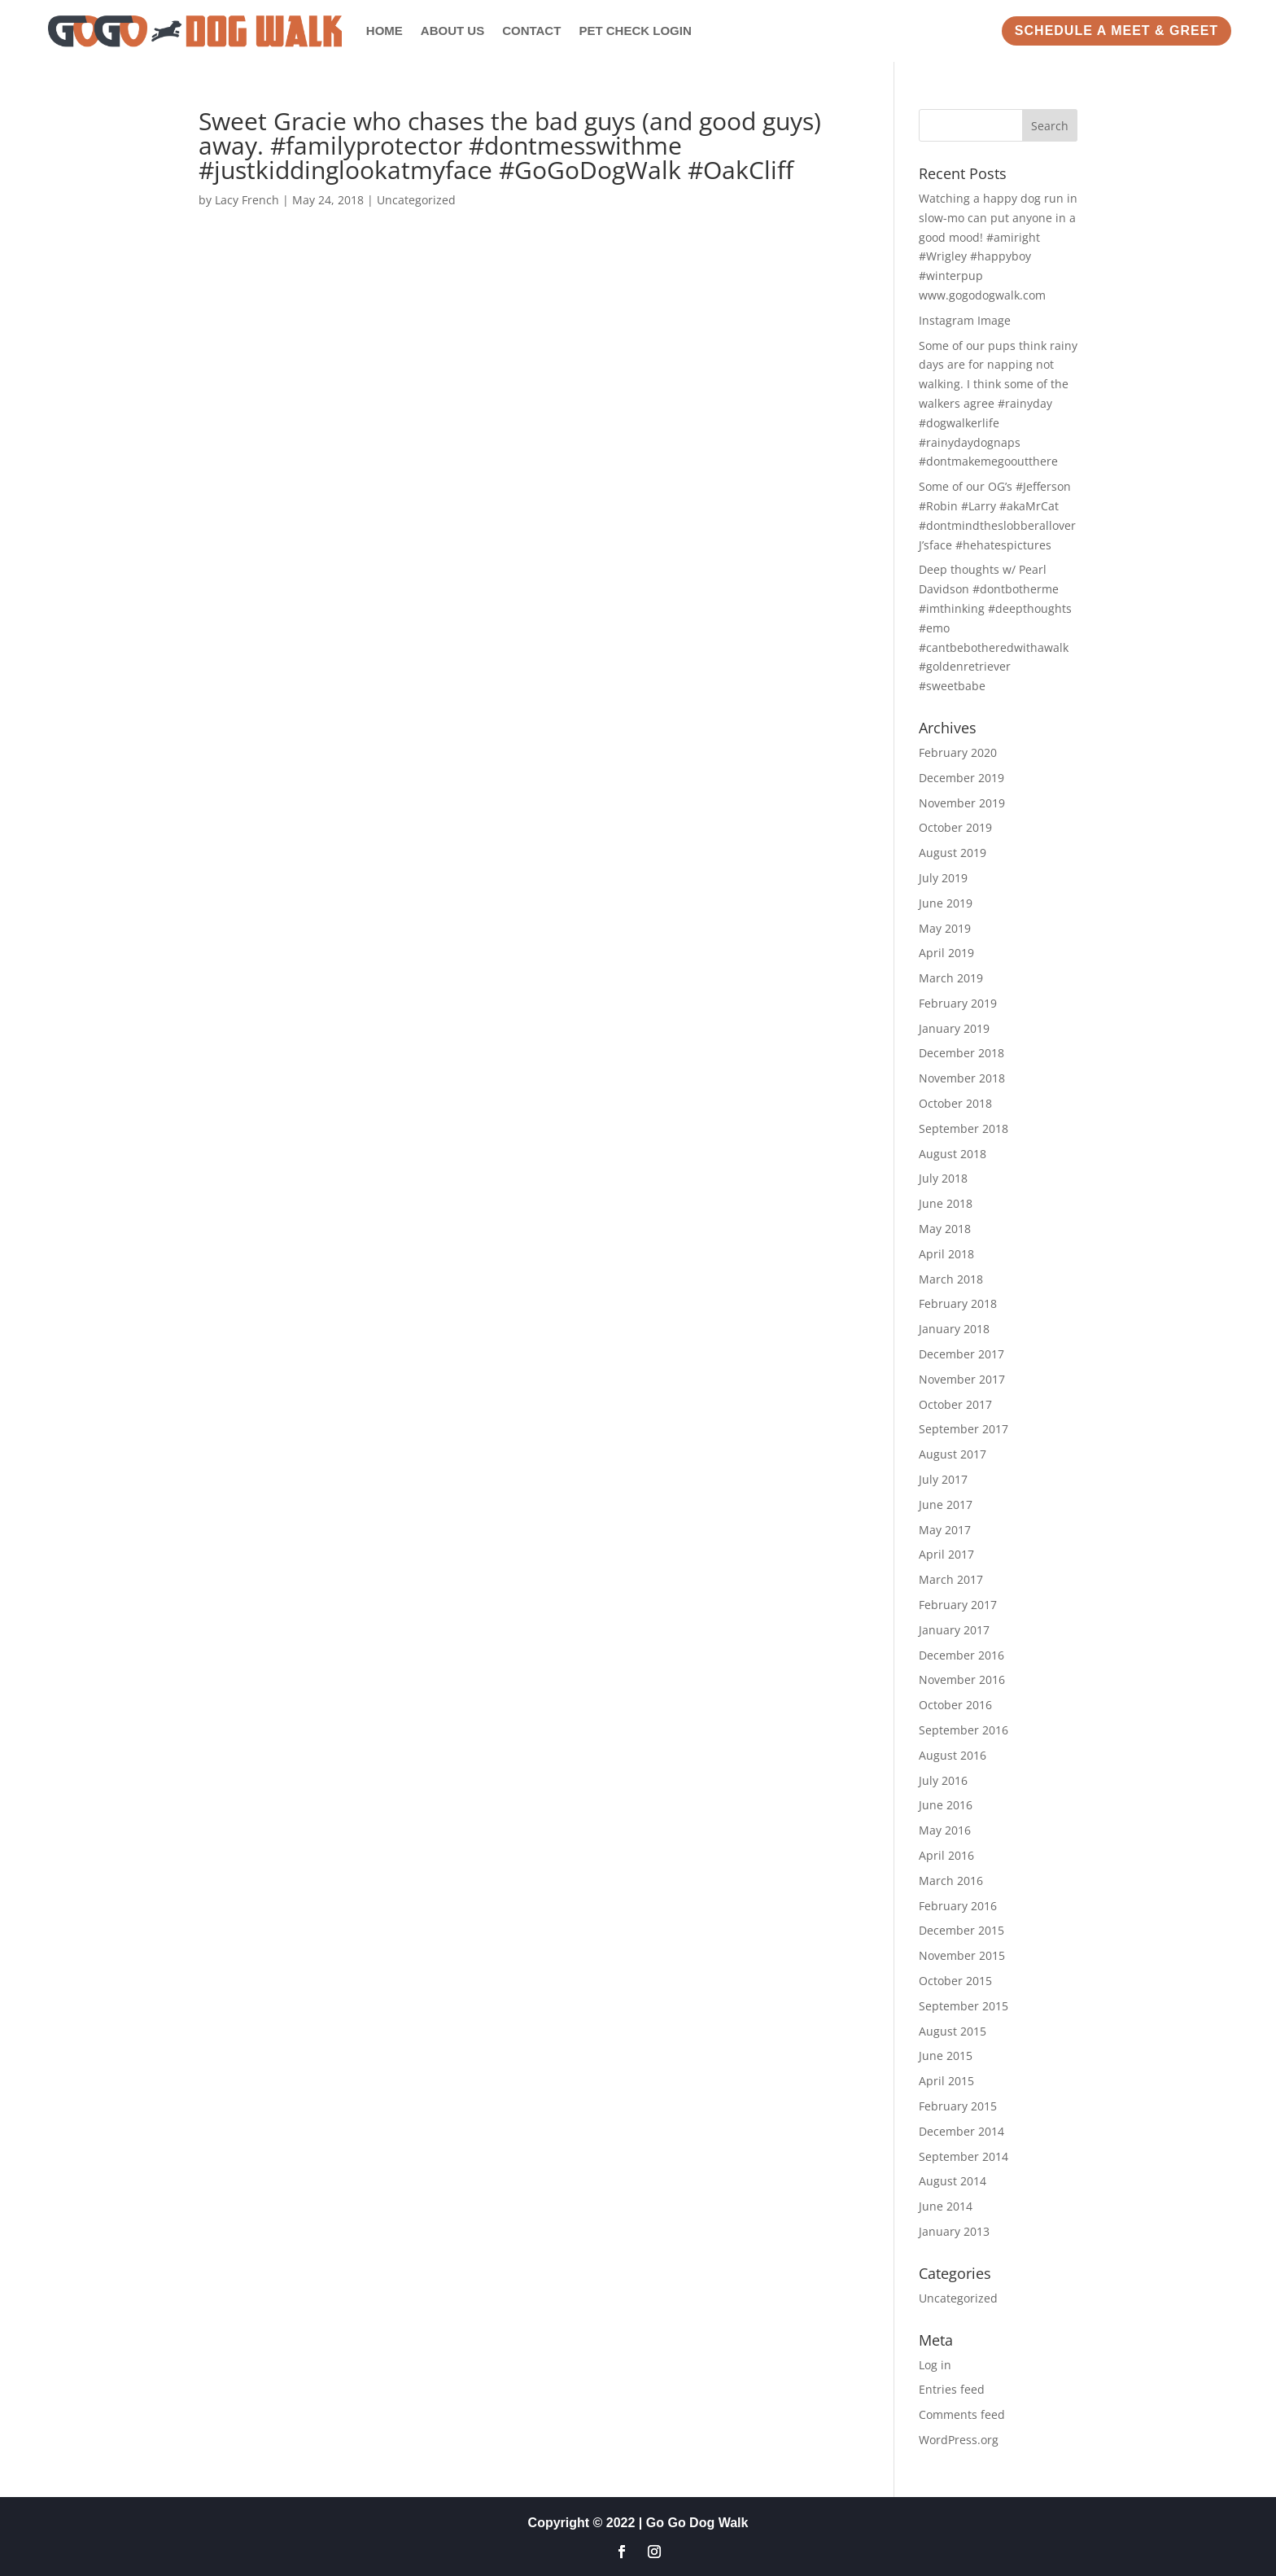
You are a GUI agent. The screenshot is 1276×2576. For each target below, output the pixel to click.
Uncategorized (416, 200)
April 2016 (946, 1855)
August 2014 (952, 2181)
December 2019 (961, 777)
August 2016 (952, 1755)
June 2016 (945, 1805)
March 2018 (951, 1279)
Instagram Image (965, 320)
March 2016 (951, 1880)
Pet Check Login (635, 30)
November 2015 (962, 1955)
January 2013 (954, 2231)
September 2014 (963, 2156)
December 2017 (961, 1354)
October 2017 (955, 1404)
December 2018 (961, 1053)
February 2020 (958, 752)
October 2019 (955, 827)
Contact (531, 30)
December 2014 (961, 2131)
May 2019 (945, 928)
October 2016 (955, 1704)
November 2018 (962, 1078)
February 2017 (958, 1604)
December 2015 (961, 1930)
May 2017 (945, 1529)
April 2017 (946, 1554)
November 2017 (962, 1379)
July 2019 (943, 878)
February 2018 (958, 1303)
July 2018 (943, 1178)
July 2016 (943, 1780)
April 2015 (946, 2080)
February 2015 (958, 2106)
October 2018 (955, 1103)
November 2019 (962, 803)
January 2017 (954, 1630)
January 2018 (954, 1328)
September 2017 (963, 1429)
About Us (452, 30)
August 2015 (952, 2031)
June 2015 (945, 2055)
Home (384, 30)
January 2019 (954, 1028)
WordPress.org (959, 2439)
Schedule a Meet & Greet (1116, 30)
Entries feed (952, 2389)
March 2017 (951, 1579)
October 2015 (955, 1980)
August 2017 (952, 1454)
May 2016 (945, 1830)
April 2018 (946, 1254)
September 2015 (963, 2006)
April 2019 (946, 952)
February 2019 (958, 1003)
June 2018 (945, 1203)
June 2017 (945, 1504)
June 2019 (945, 903)
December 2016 (961, 1655)
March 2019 (951, 978)
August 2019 (952, 852)
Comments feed (962, 2414)
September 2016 (963, 1730)
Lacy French (247, 200)
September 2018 (963, 1128)
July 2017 (943, 1479)
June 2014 (945, 2206)
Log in (935, 2365)
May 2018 (945, 1228)
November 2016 (962, 1679)
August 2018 (952, 1153)
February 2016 (958, 1905)
